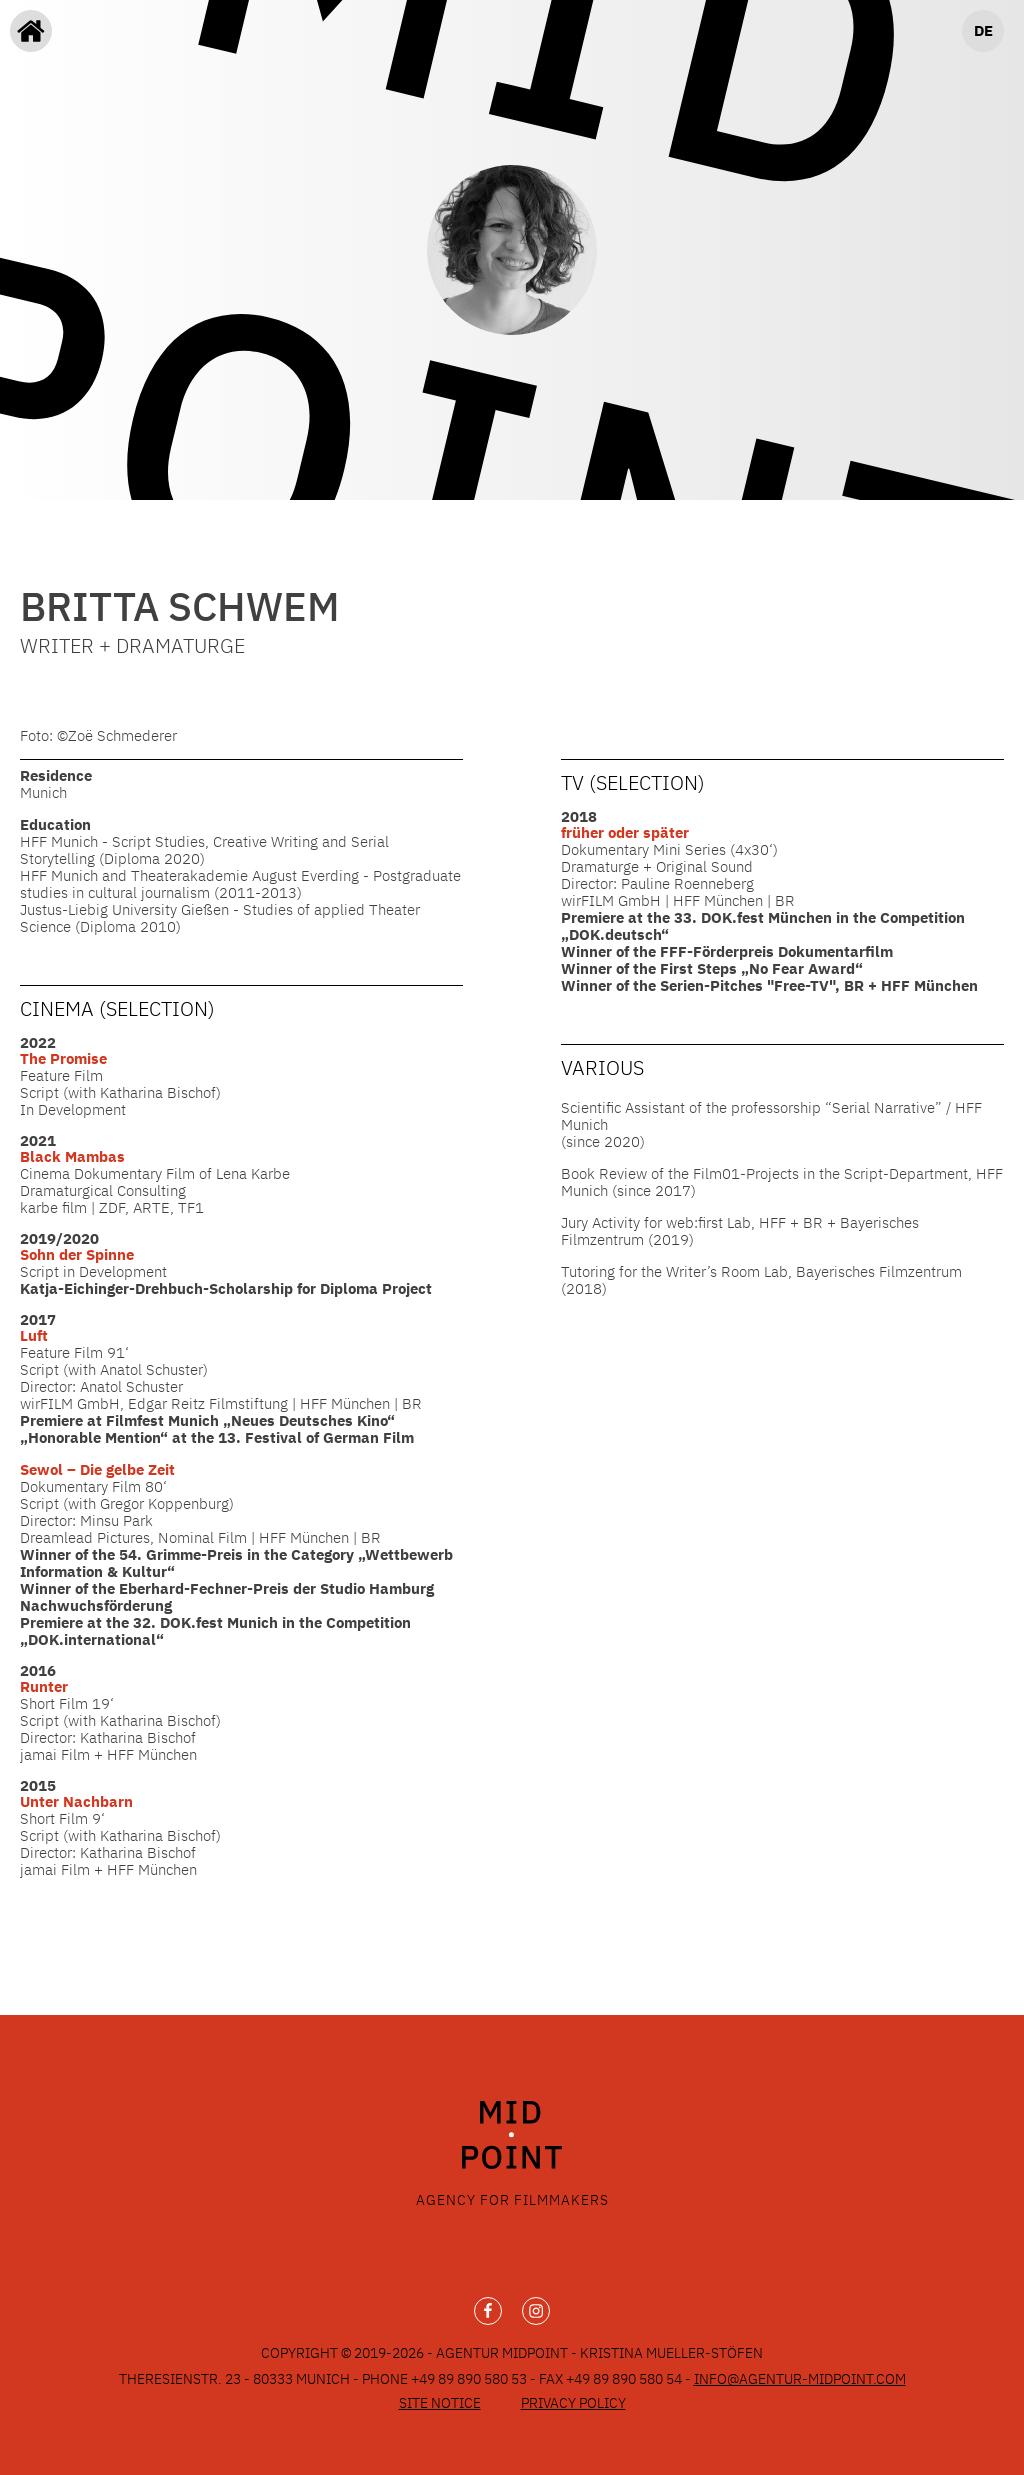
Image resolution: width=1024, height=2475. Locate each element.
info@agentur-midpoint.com (800, 2379)
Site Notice (440, 2403)
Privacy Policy (573, 2403)
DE (983, 30)
